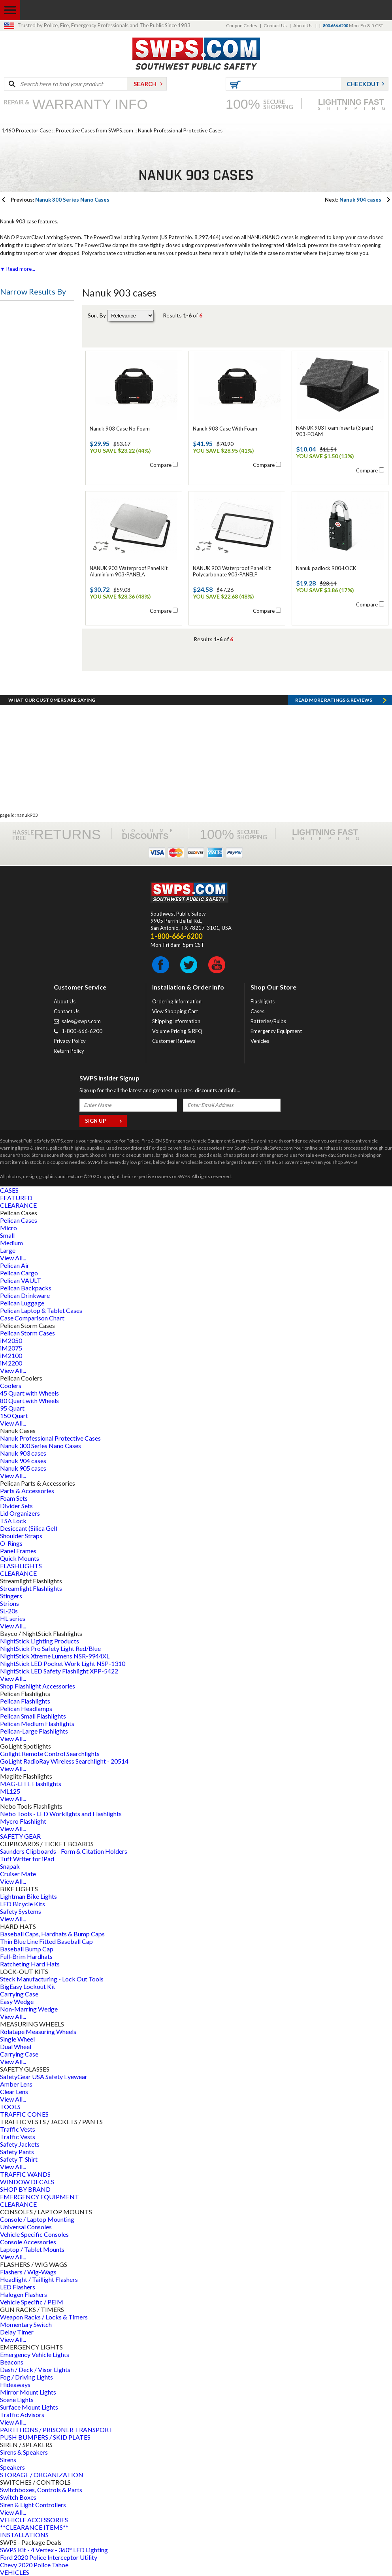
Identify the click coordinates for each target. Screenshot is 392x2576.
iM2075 (11, 1348)
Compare (161, 465)
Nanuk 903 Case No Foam (120, 428)
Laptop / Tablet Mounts (32, 2249)
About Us (303, 25)
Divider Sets (16, 1505)
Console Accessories (28, 2242)
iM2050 (11, 1340)
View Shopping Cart (175, 1011)
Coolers (10, 1385)
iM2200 (11, 1363)
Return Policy (69, 1051)
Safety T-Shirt (19, 2159)
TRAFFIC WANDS (25, 2174)
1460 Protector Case (26, 130)
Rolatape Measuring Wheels (38, 2031)
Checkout (363, 83)
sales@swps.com (81, 1021)
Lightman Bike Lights (28, 1896)
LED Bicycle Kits (22, 1903)
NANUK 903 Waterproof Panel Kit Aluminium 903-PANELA (129, 571)
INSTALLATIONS (24, 2534)
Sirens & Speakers (24, 2452)
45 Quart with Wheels (29, 1393)
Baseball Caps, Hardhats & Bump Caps (52, 1934)
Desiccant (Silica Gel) (28, 1528)
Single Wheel (17, 2039)
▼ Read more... (17, 269)
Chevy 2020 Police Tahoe (34, 2564)
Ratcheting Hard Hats (30, 1964)
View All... (13, 1258)
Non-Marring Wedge (29, 2009)
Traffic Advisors (22, 2414)
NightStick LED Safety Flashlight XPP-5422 (59, 1671)
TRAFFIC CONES (24, 2114)
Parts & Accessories (27, 1490)
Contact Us (275, 25)
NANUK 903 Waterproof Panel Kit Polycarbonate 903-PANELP (232, 571)
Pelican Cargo (19, 1273)
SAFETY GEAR (20, 1836)
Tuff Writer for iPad (27, 1858)
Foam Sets (14, 1498)
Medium (11, 1242)
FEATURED (16, 1197)
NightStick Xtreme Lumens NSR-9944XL (54, 1656)
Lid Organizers (20, 1513)
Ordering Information (177, 1001)
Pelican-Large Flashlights (34, 1731)
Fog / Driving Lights (26, 2377)
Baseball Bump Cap (26, 1949)
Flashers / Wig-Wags (28, 2272)
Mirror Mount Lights (28, 2392)
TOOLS (10, 2106)
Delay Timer (17, 2332)
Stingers (11, 1596)
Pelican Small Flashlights (33, 1716)
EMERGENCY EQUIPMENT (39, 2196)
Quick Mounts (19, 1558)
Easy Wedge (17, 2001)
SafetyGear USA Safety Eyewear (43, 2076)
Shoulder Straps (21, 1535)
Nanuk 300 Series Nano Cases (60, 199)
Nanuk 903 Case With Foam (225, 428)
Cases (257, 1011)
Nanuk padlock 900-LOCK (326, 568)
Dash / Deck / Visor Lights (35, 2369)
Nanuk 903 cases (23, 1453)
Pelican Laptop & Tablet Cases (41, 1310)
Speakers (12, 2467)
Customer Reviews (173, 1041)
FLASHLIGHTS (21, 1565)
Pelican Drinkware (25, 1295)
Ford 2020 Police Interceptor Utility (48, 2557)
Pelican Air (14, 1265)
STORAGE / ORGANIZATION (41, 2474)
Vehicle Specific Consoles (34, 2234)
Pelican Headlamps (26, 1708)
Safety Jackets (20, 2144)
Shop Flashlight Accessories (37, 1686)
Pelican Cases (18, 1220)
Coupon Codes (241, 25)
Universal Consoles (26, 2226)
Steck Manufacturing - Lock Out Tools (52, 1979)
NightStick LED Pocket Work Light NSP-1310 (62, 1663)
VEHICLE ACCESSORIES (34, 2519)
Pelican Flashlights (25, 1701)
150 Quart (14, 1415)
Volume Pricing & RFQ (177, 1031)
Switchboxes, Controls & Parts (41, 2489)
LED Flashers (17, 2287)
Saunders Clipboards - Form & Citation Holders (63, 1851)
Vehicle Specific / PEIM (31, 2302)
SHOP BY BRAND (25, 2189)
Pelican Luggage (22, 1303)
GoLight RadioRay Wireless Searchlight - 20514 (64, 1761)
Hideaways (15, 2384)
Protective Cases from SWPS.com (94, 130)
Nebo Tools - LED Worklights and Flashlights (61, 1813)
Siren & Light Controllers (33, 2504)
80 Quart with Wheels (29, 1400)
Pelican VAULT (20, 1280)
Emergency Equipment (276, 1031)
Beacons (11, 2362)
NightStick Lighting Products (39, 1641)
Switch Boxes (18, 2497)
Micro (8, 1227)
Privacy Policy (70, 1041)
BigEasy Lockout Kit (27, 1986)
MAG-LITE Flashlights (30, 1783)
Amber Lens (16, 2084)
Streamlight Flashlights (31, 1588)
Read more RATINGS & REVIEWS (333, 700)
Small (7, 1235)
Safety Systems (20, 1911)
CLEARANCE (18, 1205)
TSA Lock (13, 1520)
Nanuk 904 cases (353, 199)
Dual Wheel (15, 2046)
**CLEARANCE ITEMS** (34, 2527)
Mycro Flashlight (23, 1821)
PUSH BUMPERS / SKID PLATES (45, 2437)
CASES (9, 1190)
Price (13, 312)
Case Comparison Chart (32, 1318)
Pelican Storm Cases (27, 1333)
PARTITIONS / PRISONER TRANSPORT (56, 2429)
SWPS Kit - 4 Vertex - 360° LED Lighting (54, 2549)
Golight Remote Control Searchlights (50, 1753)
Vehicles (260, 1041)
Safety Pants (17, 2151)
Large (7, 1250)
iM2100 (11, 1355)
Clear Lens (14, 2091)
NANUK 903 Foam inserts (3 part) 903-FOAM (334, 431)
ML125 (10, 1791)
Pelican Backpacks (25, 1288)
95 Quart (12, 1408)
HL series (12, 1618)
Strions (9, 1603)
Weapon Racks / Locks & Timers (44, 2317)
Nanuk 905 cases (23, 1468)
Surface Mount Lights (29, 2407)
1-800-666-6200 (82, 1031)
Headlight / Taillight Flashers (39, 2279)
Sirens (8, 2459)
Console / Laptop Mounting (37, 2219)
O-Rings (11, 1543)
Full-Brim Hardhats (26, 1956)
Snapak (10, 1866)
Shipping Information (176, 1021)
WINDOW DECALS (27, 2181)
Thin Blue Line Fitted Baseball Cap (46, 1941)
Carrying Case (19, 1994)
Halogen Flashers (23, 2294)
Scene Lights (17, 2399)
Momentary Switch (26, 2324)
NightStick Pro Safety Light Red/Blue (50, 1648)
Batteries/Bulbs (268, 1021)
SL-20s (9, 1611)
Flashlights (263, 1001)
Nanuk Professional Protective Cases (180, 130)
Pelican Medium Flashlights (37, 1723)
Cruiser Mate (18, 1873)
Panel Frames (18, 1550)
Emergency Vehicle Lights (34, 2354)
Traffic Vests (17, 2129)
